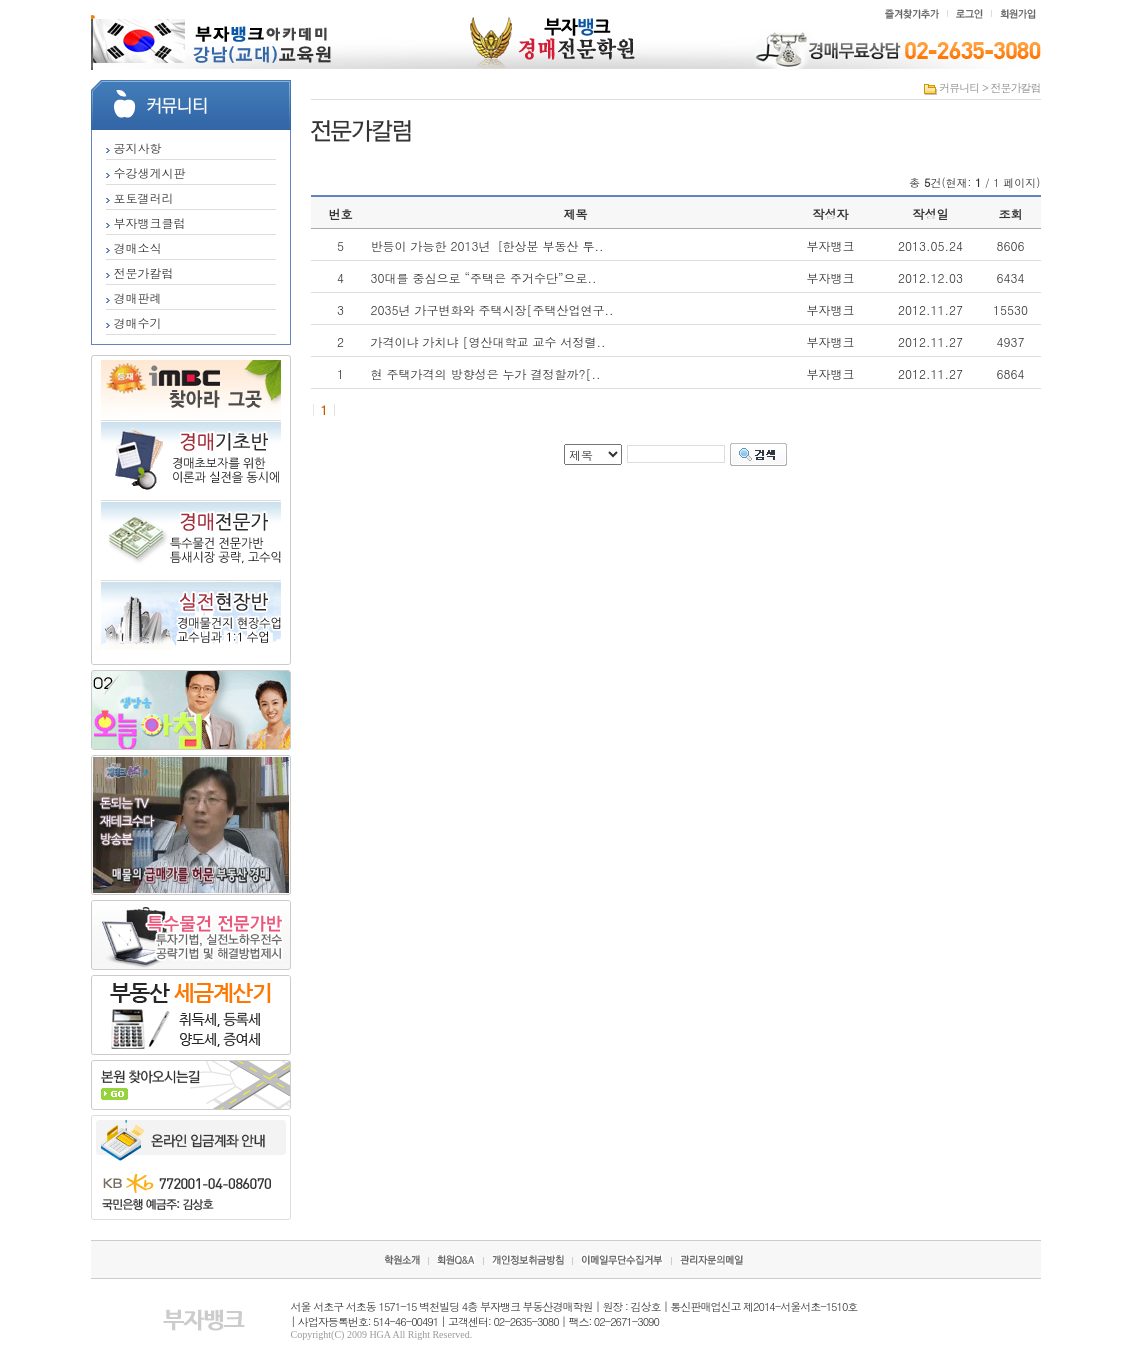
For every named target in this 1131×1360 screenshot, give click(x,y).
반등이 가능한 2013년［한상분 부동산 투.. (487, 245)
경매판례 (134, 297)
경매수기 (134, 322)
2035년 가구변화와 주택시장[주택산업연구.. (492, 309)
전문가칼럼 (140, 272)
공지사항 (134, 147)
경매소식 (134, 247)
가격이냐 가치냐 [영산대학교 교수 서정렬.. (488, 341)
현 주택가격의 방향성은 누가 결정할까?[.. (486, 373)
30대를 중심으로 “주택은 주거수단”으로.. (484, 277)
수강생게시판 (146, 172)
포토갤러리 (140, 197)
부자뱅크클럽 (146, 222)
